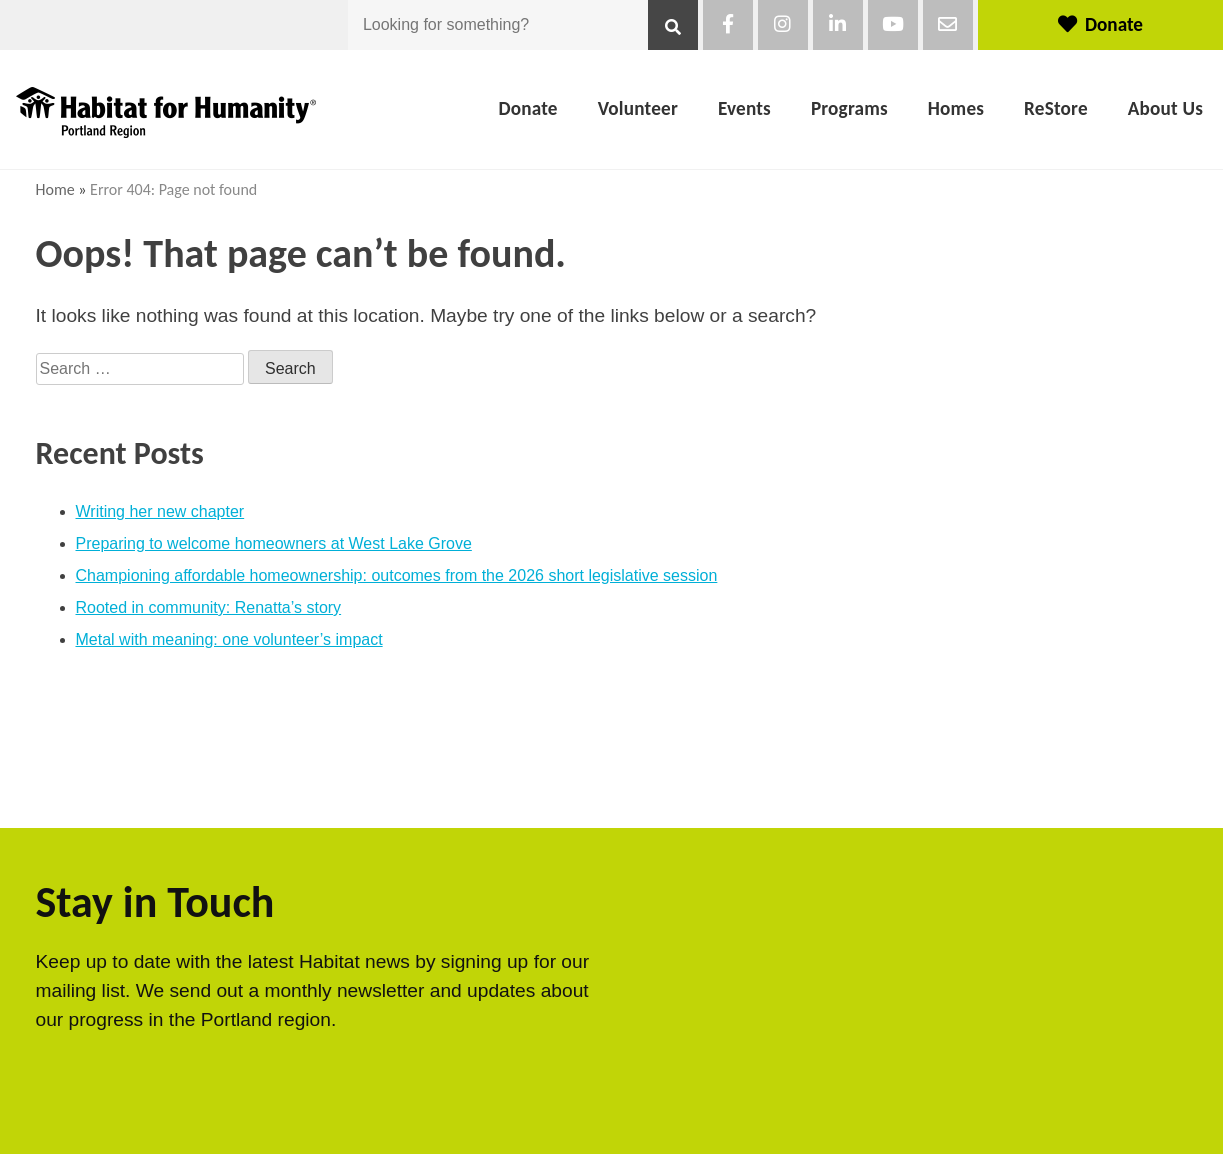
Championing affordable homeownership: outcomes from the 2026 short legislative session (397, 575)
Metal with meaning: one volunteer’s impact (229, 639)
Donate (1100, 24)
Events (744, 108)
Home (55, 189)
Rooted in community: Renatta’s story (209, 607)
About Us (1165, 108)
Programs (849, 108)
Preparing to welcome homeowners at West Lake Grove (274, 543)
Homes (956, 108)
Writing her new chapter (160, 511)
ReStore (1056, 108)
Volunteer (638, 108)
